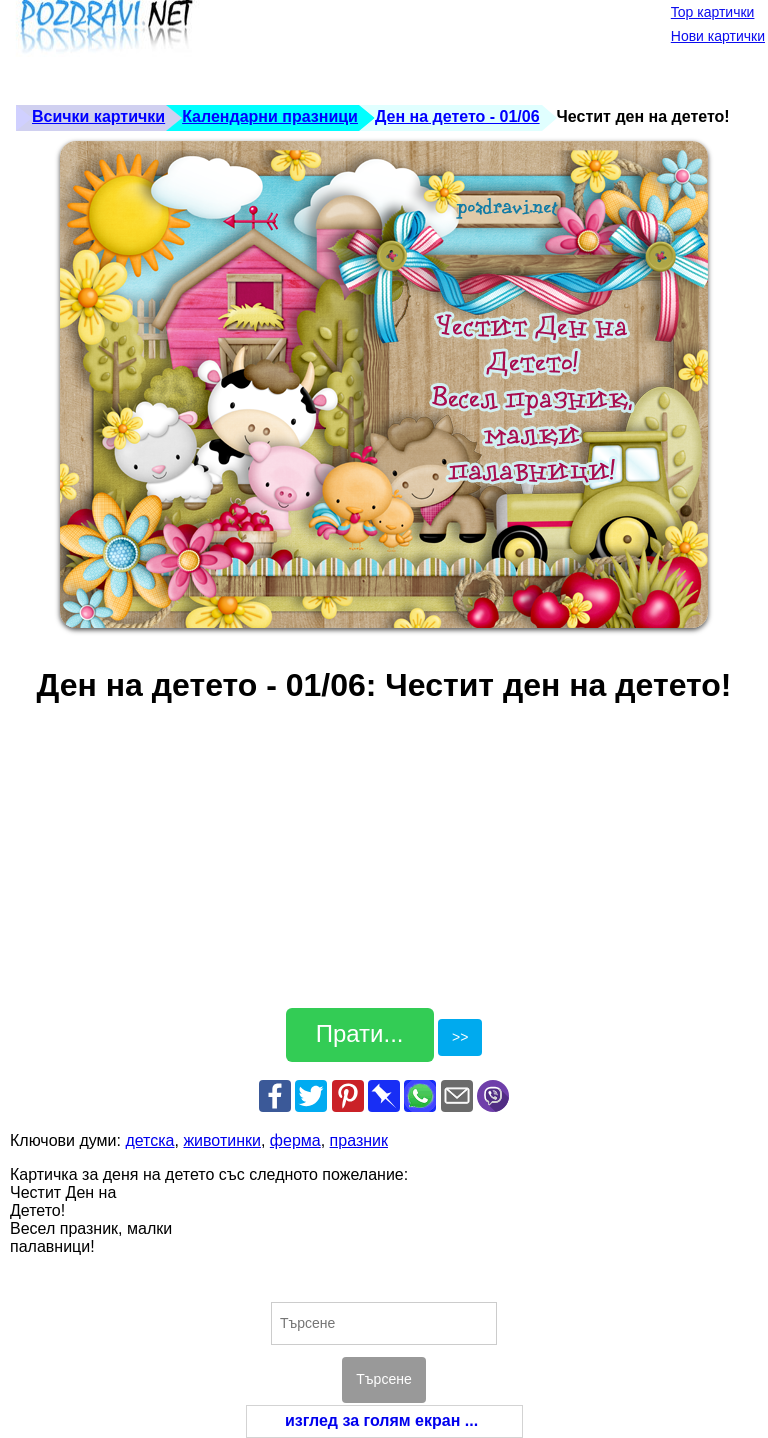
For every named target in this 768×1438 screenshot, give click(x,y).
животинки (222, 1140)
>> (460, 1037)
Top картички (713, 12)
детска (149, 1140)
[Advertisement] (374, 50)
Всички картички (98, 116)
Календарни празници (270, 116)
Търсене (383, 1379)
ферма (295, 1140)
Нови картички (718, 36)
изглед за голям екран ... (381, 1420)
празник (359, 1140)
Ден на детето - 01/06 (457, 116)
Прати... (360, 1033)
